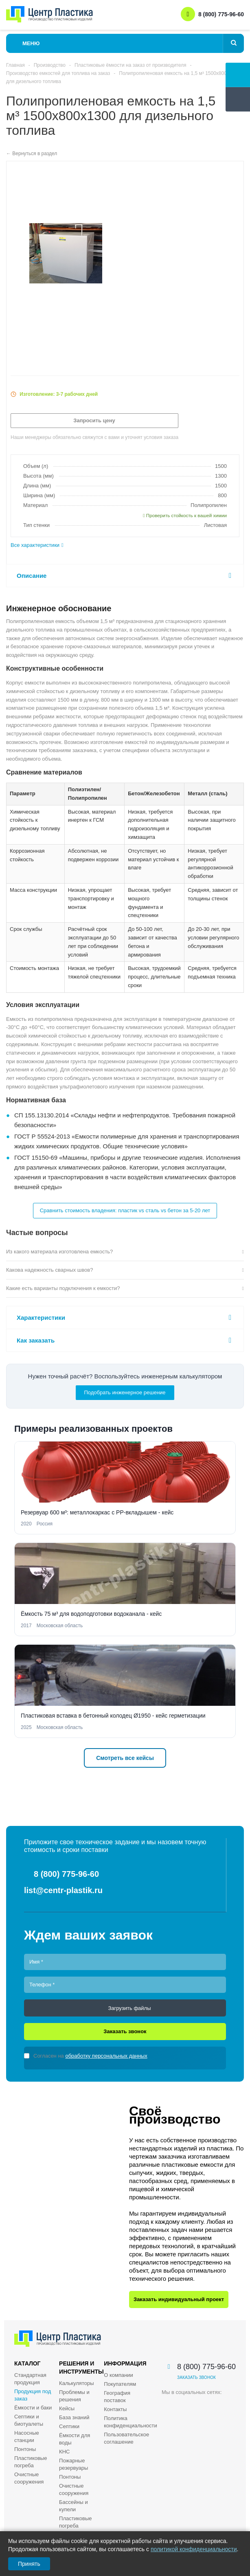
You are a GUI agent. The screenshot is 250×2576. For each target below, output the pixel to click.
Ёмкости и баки (33, 2408)
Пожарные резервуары (73, 2464)
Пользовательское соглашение (126, 2438)
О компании (118, 2375)
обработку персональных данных (106, 2056)
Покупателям (120, 2384)
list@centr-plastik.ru (63, 1890)
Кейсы (67, 2408)
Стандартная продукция (30, 2378)
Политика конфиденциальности (130, 2422)
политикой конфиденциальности (194, 2549)
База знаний (74, 2417)
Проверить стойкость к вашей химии (185, 515)
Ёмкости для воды (74, 2439)
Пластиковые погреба (30, 2461)
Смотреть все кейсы (125, 1758)
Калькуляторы (76, 2383)
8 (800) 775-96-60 (221, 14)
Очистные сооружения (29, 2478)
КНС (64, 2452)
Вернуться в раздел (34, 153)
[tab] (125, 545)
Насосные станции (26, 2436)
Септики (69, 2426)
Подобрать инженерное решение (124, 1392)
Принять (29, 2564)
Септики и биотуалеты (28, 2420)
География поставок (117, 2396)
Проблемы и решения (74, 2396)
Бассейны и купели (73, 2505)
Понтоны (25, 2449)
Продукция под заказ (32, 2395)
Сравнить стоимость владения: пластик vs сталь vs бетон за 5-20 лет (125, 1210)
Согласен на (90, 2056)
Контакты (115, 2409)
